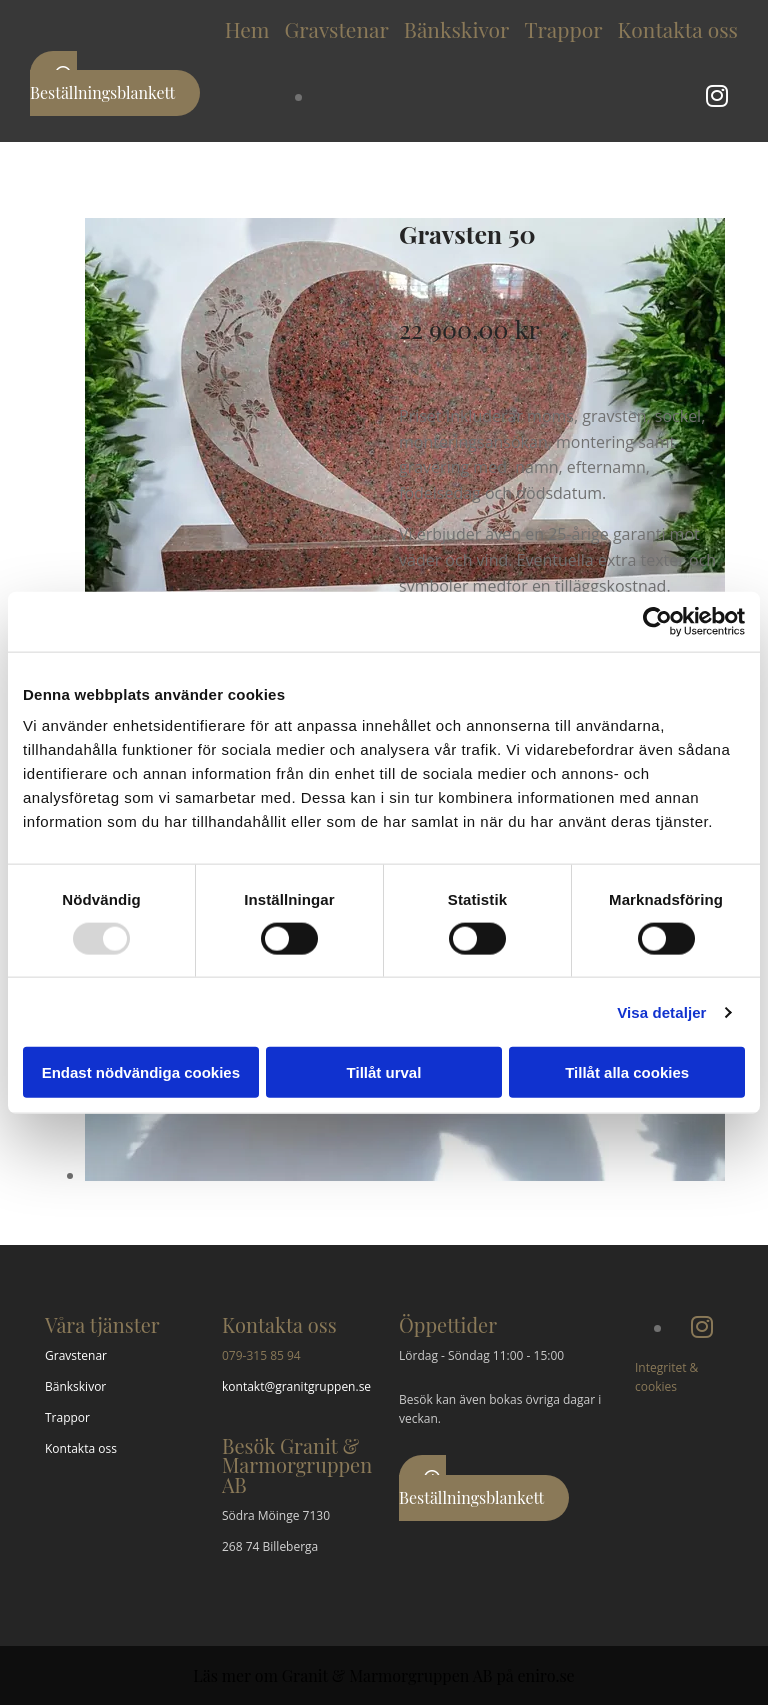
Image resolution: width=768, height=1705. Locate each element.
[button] (115, 83)
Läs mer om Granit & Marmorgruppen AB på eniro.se (383, 1675)
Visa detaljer (661, 1011)
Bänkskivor (457, 29)
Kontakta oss (678, 29)
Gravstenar (336, 29)
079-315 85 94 (261, 1355)
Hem (247, 29)
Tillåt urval (384, 1072)
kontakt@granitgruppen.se (296, 1386)
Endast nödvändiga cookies (141, 1072)
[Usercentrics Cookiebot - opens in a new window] (657, 621)
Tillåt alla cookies (627, 1072)
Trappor (563, 29)
